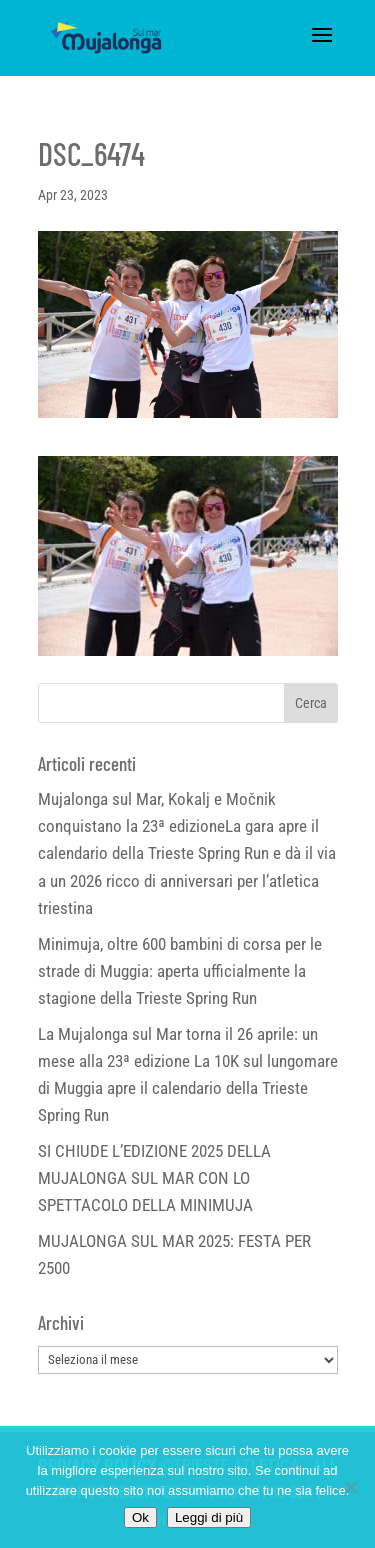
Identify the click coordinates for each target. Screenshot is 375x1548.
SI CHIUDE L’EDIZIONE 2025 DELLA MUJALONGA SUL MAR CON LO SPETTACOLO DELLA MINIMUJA (154, 1178)
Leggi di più (209, 1517)
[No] (350, 1487)
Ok (140, 1517)
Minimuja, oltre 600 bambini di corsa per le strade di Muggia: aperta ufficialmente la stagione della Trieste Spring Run (180, 971)
